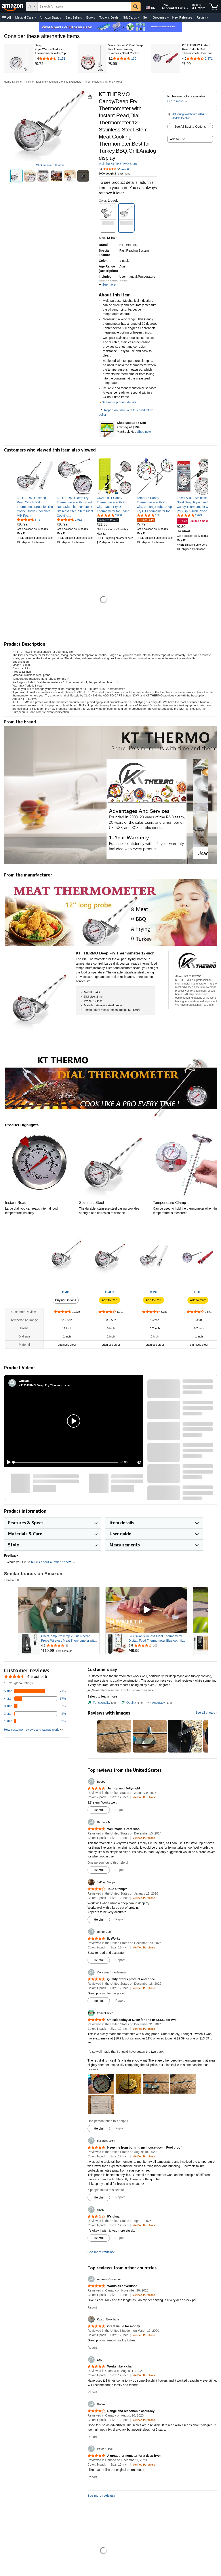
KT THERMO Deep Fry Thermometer (44, 1385)
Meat (119, 81)
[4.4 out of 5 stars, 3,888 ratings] (109, 515)
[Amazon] (13, 6)
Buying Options (65, 1300)
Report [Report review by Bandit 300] (120, 1960)
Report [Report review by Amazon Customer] (92, 2307)
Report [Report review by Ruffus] (92, 2437)
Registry (202, 17)
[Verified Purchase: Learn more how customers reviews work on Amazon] (144, 1797)
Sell (145, 17)
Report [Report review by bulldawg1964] (120, 2197)
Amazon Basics (50, 17)
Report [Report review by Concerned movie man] (120, 2000)
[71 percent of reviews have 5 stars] (35, 1691)
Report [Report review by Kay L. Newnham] (92, 2347)
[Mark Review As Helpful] (99, 1810)
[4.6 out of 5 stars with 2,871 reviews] (199, 58)
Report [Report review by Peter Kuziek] (92, 2477)
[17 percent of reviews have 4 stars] (35, 1698)
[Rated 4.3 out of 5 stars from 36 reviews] (70, 1645)
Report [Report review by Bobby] (120, 1810)
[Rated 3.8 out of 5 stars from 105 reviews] (157, 1645)
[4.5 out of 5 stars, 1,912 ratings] (69, 519)
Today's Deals (108, 17)
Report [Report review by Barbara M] (120, 1870)
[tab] (102, 1702)
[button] (6, 17)
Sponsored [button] (12, 1579)
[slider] (65, 1462)
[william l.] (25, 1381)
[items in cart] (213, 6)
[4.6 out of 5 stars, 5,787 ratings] (29, 519)
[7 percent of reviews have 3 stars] (35, 1706)
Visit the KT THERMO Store (118, 163)
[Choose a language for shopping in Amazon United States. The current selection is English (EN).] (149, 6)
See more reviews (101, 2252)
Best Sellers (73, 17)
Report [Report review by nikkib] (120, 2238)
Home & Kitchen (13, 81)
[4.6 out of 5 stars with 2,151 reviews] (52, 58)
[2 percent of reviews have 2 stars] (35, 1713)
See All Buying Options (190, 126)
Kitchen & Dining (36, 81)
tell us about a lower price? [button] (53, 1562)
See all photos (205, 1712)
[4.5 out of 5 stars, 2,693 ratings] (189, 515)
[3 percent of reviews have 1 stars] (35, 1721)
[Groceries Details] (168, 17)
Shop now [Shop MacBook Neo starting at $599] (144, 431)
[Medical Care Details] (35, 17)
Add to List (177, 139)
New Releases (182, 17)
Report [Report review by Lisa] (92, 2392)
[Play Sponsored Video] (59, 1609)
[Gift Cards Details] (139, 17)
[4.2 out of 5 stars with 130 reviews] (125, 58)
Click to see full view (50, 165)
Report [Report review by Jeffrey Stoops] (120, 1919)
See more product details (119, 402)
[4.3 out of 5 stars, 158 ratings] (148, 515)
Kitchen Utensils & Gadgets (65, 81)
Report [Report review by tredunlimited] (120, 2128)
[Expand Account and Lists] (187, 8)
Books (90, 17)
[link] (52, 64)
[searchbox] (84, 6)
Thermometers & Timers (98, 81)
